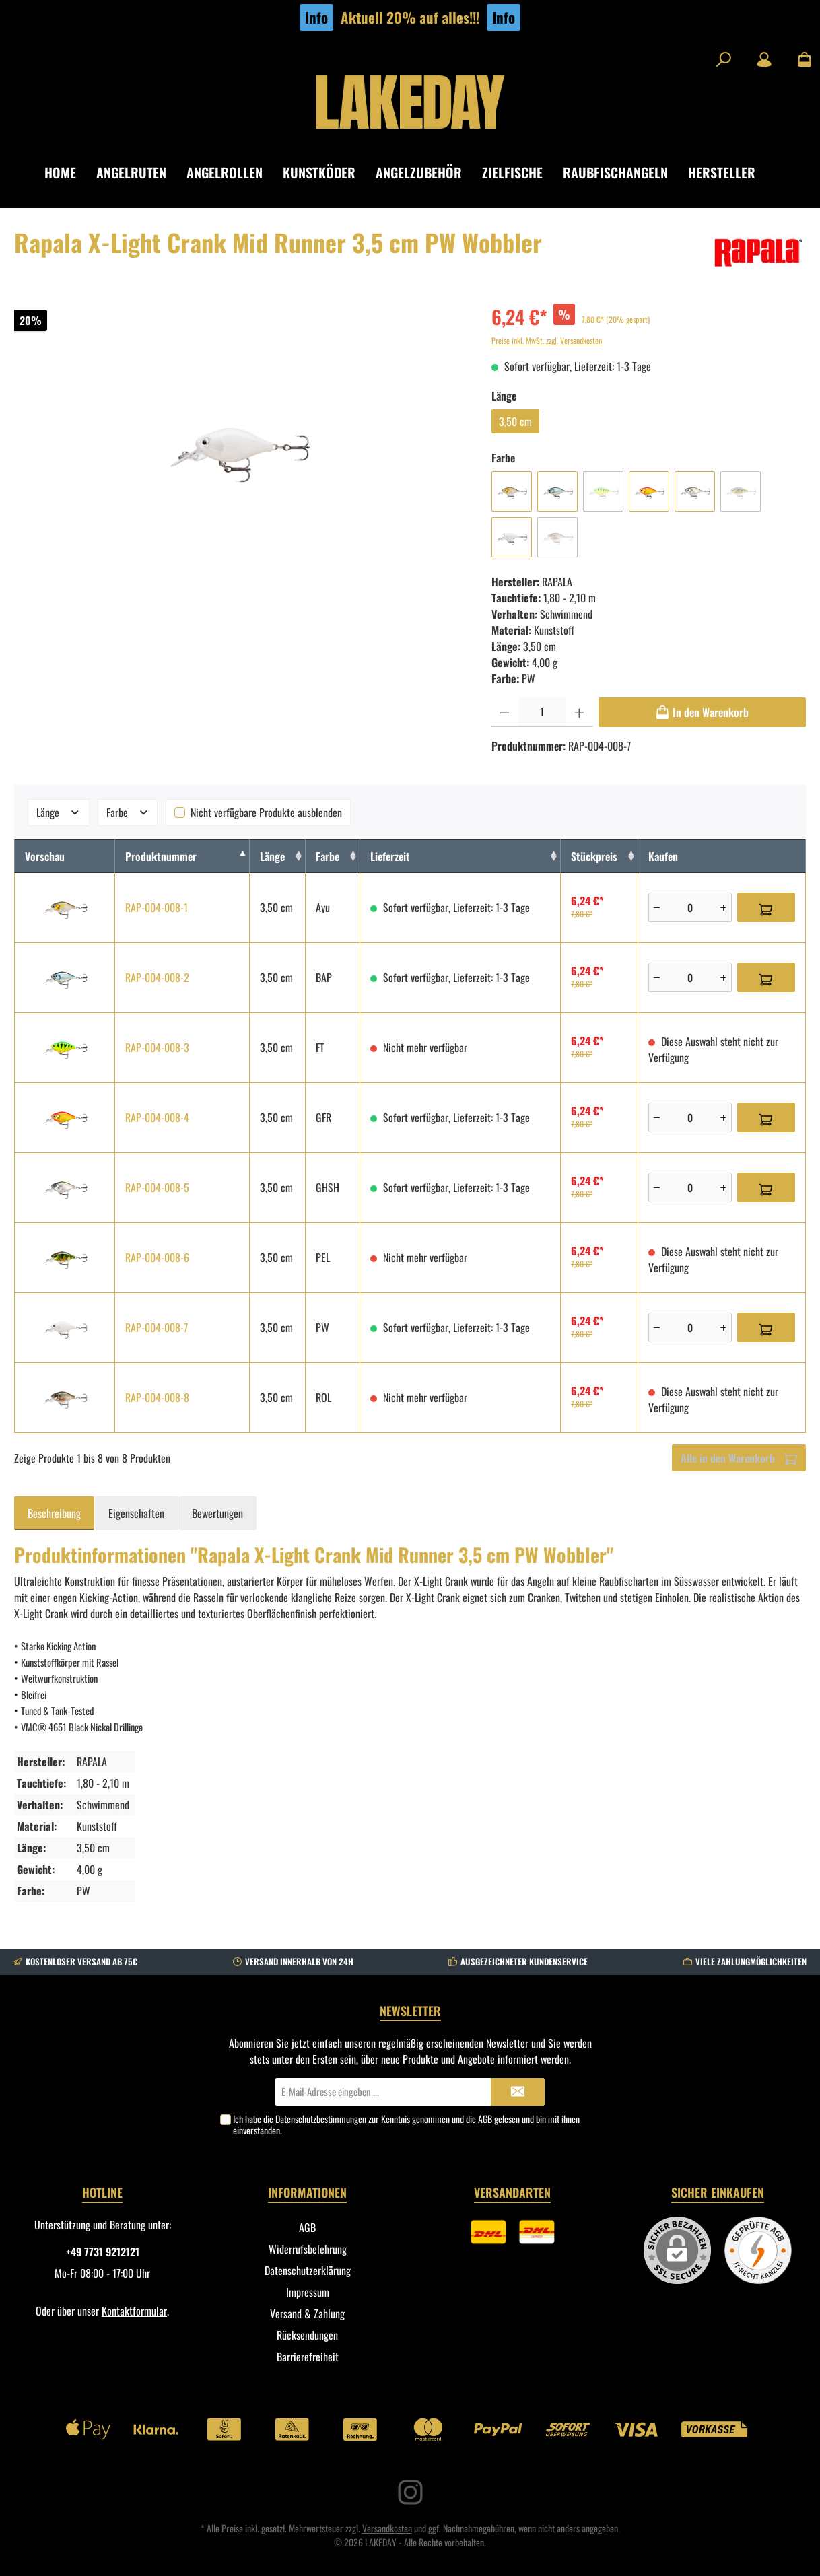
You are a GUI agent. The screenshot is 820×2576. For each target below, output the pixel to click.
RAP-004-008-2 (157, 977)
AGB (485, 2119)
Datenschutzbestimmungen (320, 2119)
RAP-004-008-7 (156, 1327)
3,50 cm (515, 421)
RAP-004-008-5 (157, 1187)
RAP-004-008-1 (156, 907)
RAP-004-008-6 (157, 1257)
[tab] (54, 1513)
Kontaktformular (134, 2311)
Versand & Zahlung (307, 2313)
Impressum (307, 2292)
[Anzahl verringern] (504, 712)
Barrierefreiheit (308, 2356)
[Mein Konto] (764, 59)
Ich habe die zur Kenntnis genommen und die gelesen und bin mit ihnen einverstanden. (406, 2124)
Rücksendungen (307, 2335)
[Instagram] (410, 2492)
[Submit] (518, 2092)
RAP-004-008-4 (157, 1117)
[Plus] (723, 907)
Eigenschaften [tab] (136, 1513)
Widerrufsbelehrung (308, 2249)
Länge (58, 812)
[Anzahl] (542, 712)
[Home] (70, 172)
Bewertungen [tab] (217, 1513)
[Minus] (656, 907)
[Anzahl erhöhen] (579, 712)
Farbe (127, 812)
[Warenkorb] (800, 59)
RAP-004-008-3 (157, 1047)
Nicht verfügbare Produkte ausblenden (266, 812)
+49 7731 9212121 (102, 2251)
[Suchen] (724, 59)
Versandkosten (387, 2528)
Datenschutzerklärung (308, 2270)
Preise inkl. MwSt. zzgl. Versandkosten (546, 340)
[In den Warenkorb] (702, 712)
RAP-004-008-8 (157, 1397)
